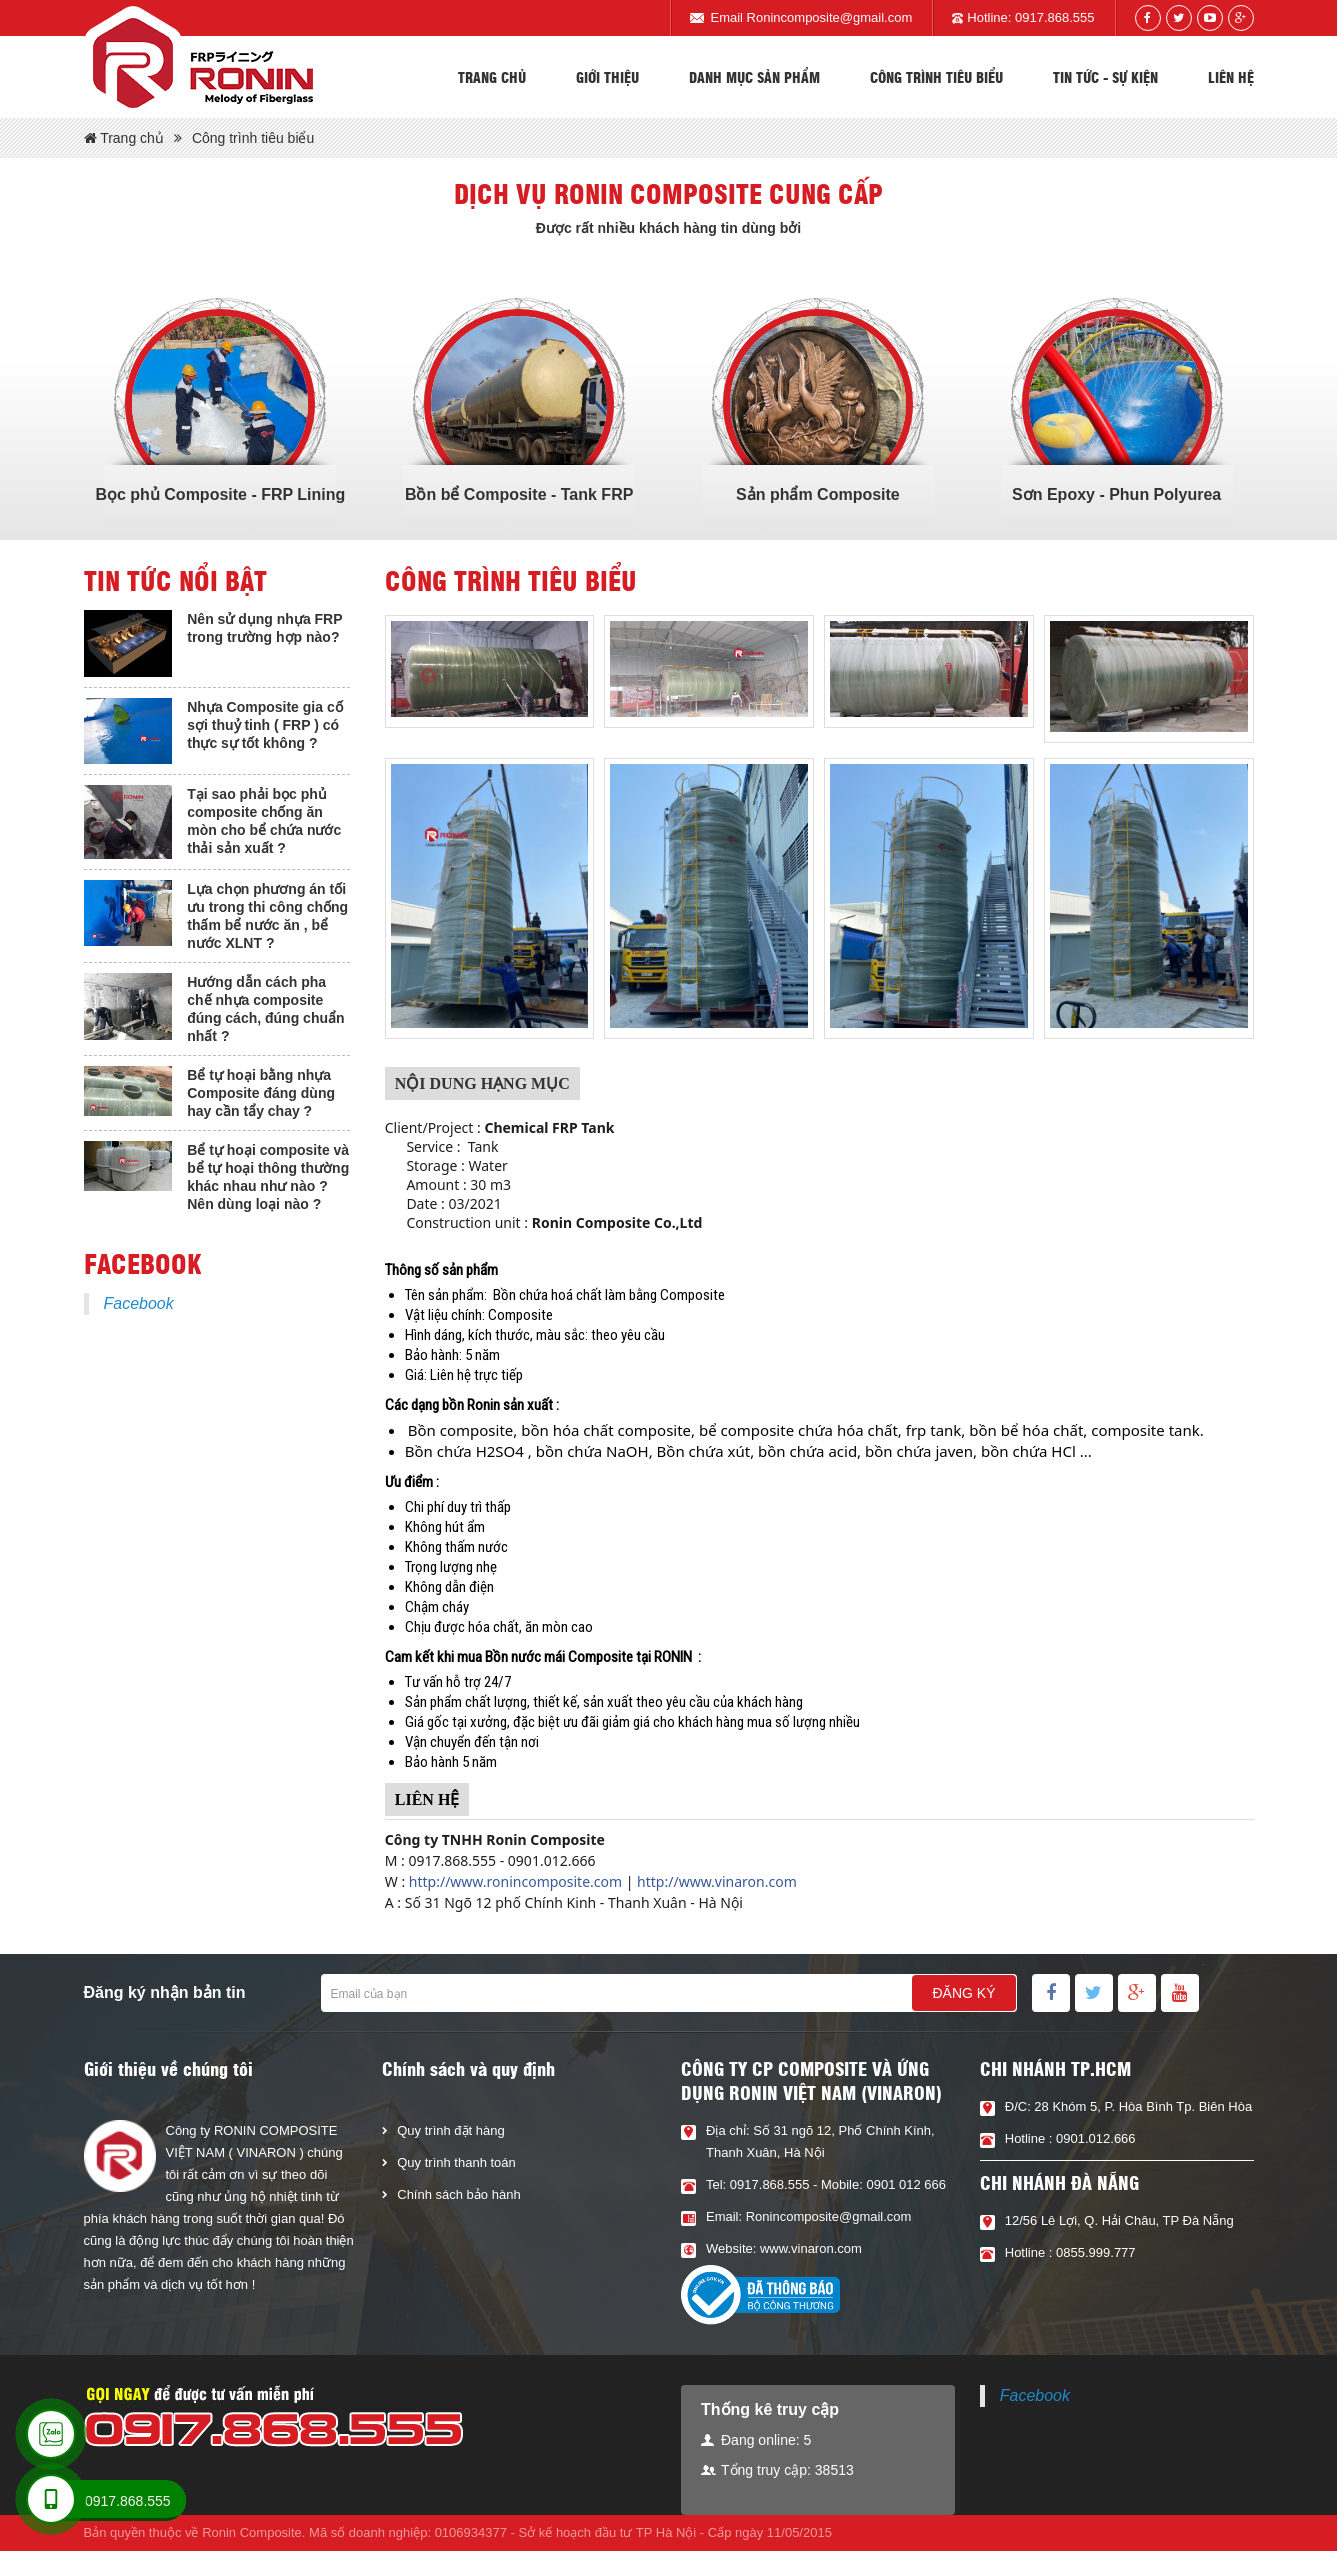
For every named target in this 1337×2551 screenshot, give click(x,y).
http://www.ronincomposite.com (515, 1881)
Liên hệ (1231, 77)
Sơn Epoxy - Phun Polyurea (1116, 494)
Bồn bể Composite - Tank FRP (519, 494)
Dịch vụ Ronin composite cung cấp (668, 193)
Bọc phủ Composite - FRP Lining (220, 494)
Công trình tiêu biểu (936, 77)
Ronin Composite (252, 2532)
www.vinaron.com (811, 2248)
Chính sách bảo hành (458, 2194)
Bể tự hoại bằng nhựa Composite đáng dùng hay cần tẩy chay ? (261, 1093)
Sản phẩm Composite (818, 494)
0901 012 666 (906, 2184)
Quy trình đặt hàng (450, 2130)
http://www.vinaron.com (717, 1881)
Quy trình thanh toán (456, 2162)
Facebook (139, 1303)
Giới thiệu (607, 77)
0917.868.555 (1055, 17)
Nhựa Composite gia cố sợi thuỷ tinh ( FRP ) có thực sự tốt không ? (264, 725)
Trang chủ (492, 77)
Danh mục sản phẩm (754, 77)
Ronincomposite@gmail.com (830, 17)
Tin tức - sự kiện (1105, 77)
